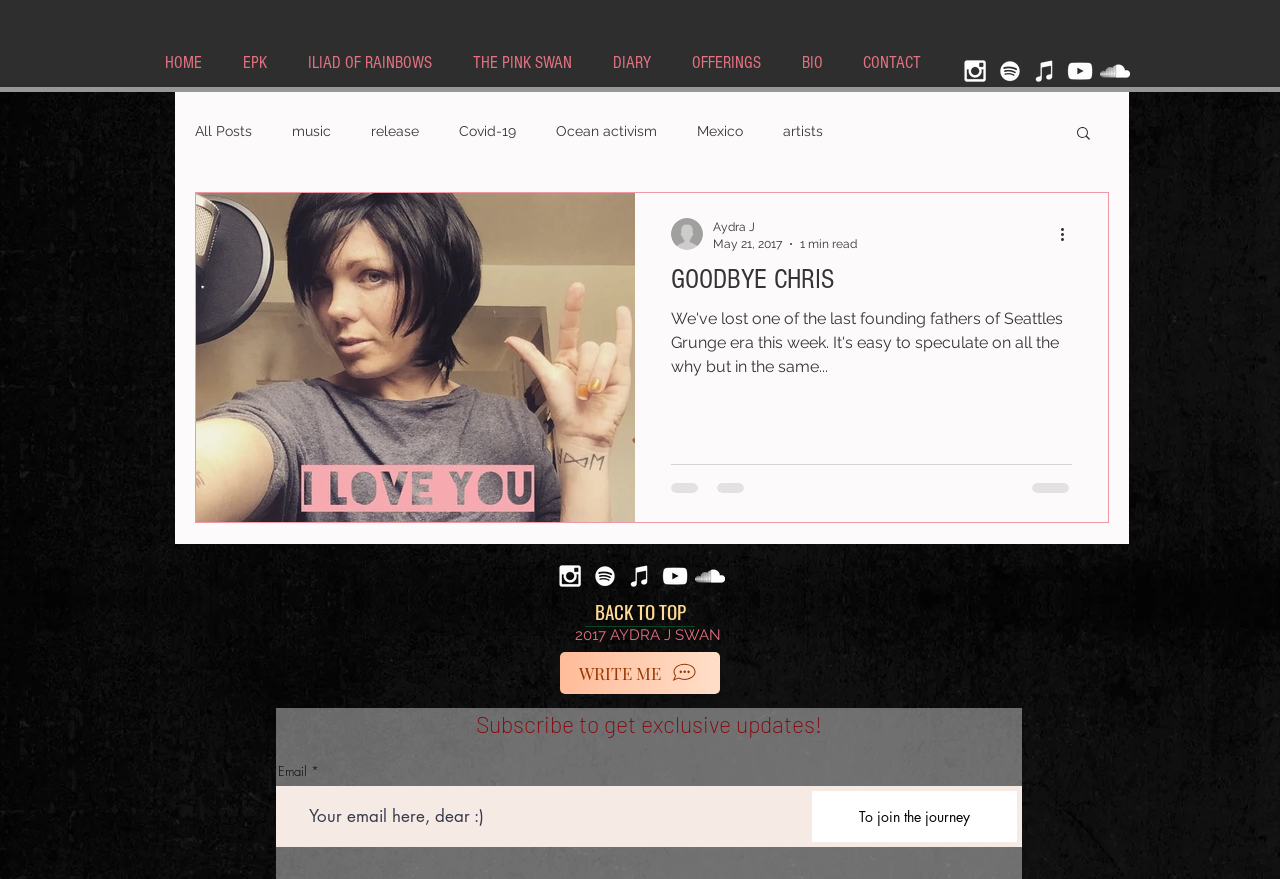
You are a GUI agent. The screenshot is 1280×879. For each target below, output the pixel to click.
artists (803, 131)
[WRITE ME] (640, 673)
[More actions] (1069, 234)
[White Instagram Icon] (975, 71)
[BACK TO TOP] (640, 612)
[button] (1083, 134)
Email (292, 771)
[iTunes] (1045, 71)
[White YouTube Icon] (1080, 71)
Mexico (720, 131)
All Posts (223, 131)
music (311, 131)
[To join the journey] (914, 816)
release (395, 131)
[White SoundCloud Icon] (1115, 71)
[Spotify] (1010, 71)
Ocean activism (606, 131)
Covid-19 (487, 131)
